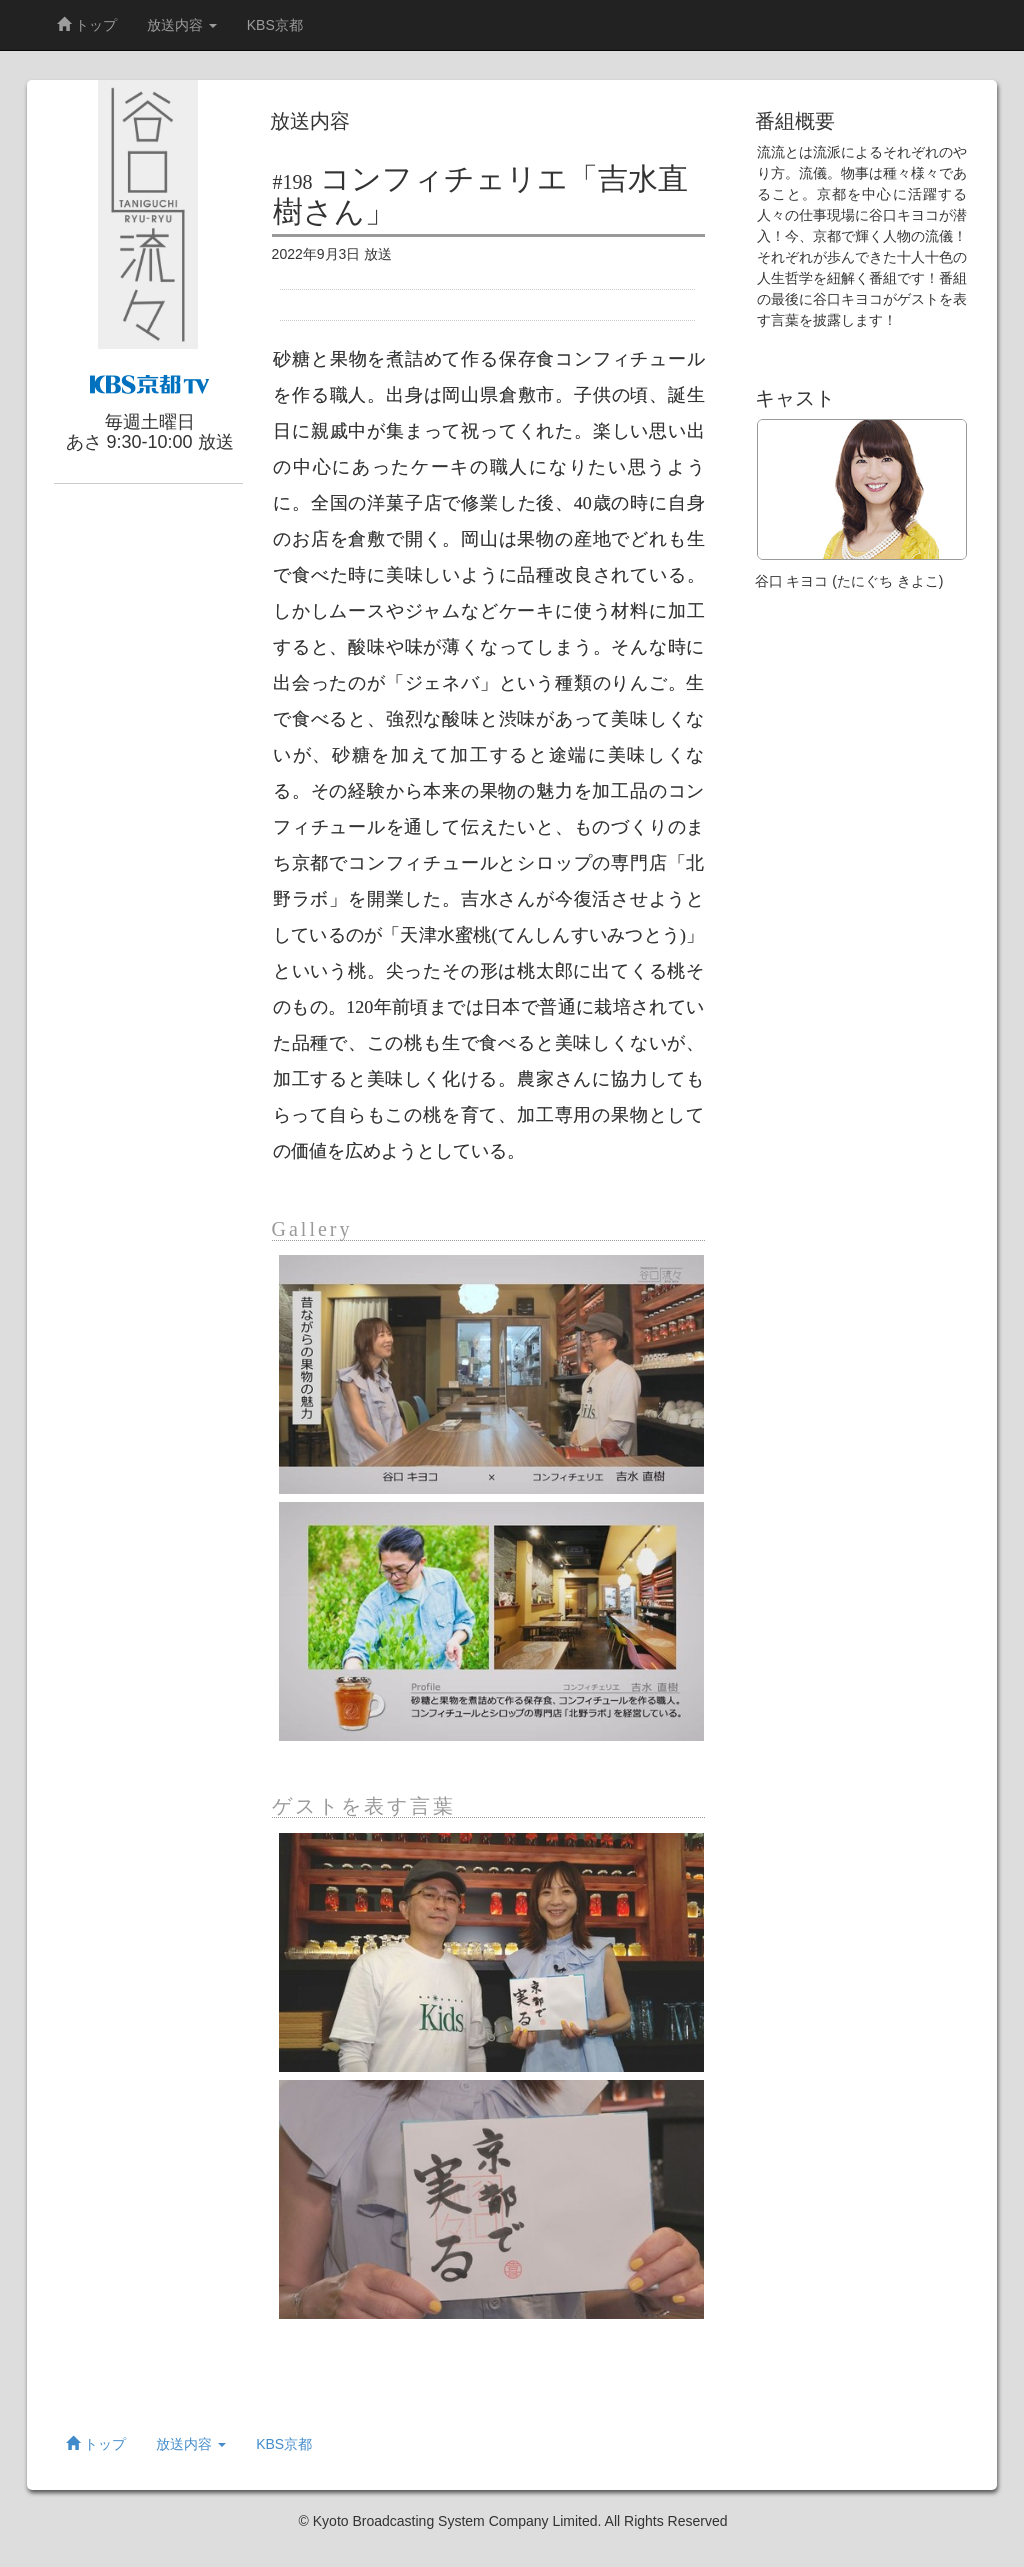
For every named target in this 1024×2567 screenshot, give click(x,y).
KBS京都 (275, 25)
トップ (87, 25)
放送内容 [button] (182, 25)
